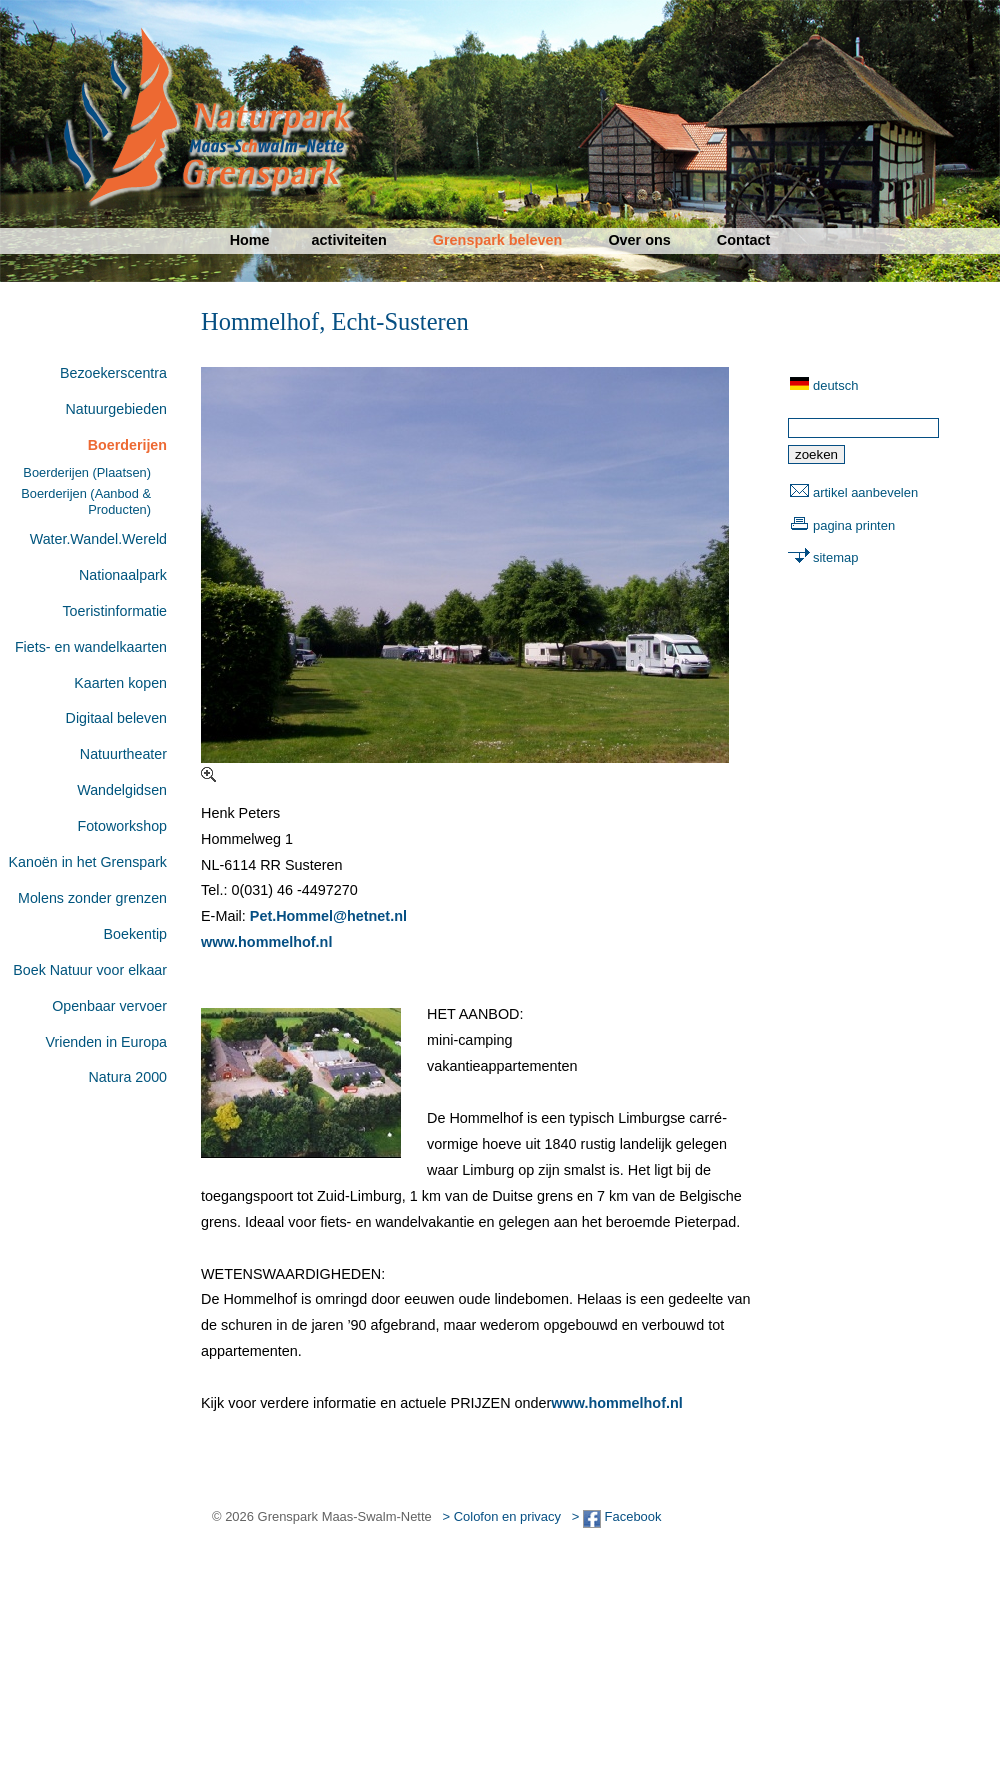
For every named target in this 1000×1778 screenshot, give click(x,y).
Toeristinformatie (114, 611)
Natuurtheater (123, 754)
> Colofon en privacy (502, 1516)
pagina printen (854, 525)
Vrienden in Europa (106, 1042)
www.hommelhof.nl (266, 942)
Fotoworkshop (122, 826)
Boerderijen (127, 445)
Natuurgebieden (116, 409)
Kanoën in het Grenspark (88, 862)
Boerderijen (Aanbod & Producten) (86, 501)
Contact (744, 240)
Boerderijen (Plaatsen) (87, 472)
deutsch (835, 385)
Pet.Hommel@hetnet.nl (328, 916)
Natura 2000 (128, 1077)
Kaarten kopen (120, 683)
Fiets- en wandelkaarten (91, 647)
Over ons (639, 240)
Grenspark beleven (498, 240)
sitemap (835, 557)
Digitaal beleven (116, 718)
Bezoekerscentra (113, 373)
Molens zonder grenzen (92, 898)
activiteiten (349, 240)
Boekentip (135, 934)
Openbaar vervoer (109, 1006)
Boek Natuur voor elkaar (90, 970)
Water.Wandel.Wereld (98, 539)
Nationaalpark (123, 575)
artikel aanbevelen (865, 492)
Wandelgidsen (122, 790)
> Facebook (617, 1516)
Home (250, 240)
